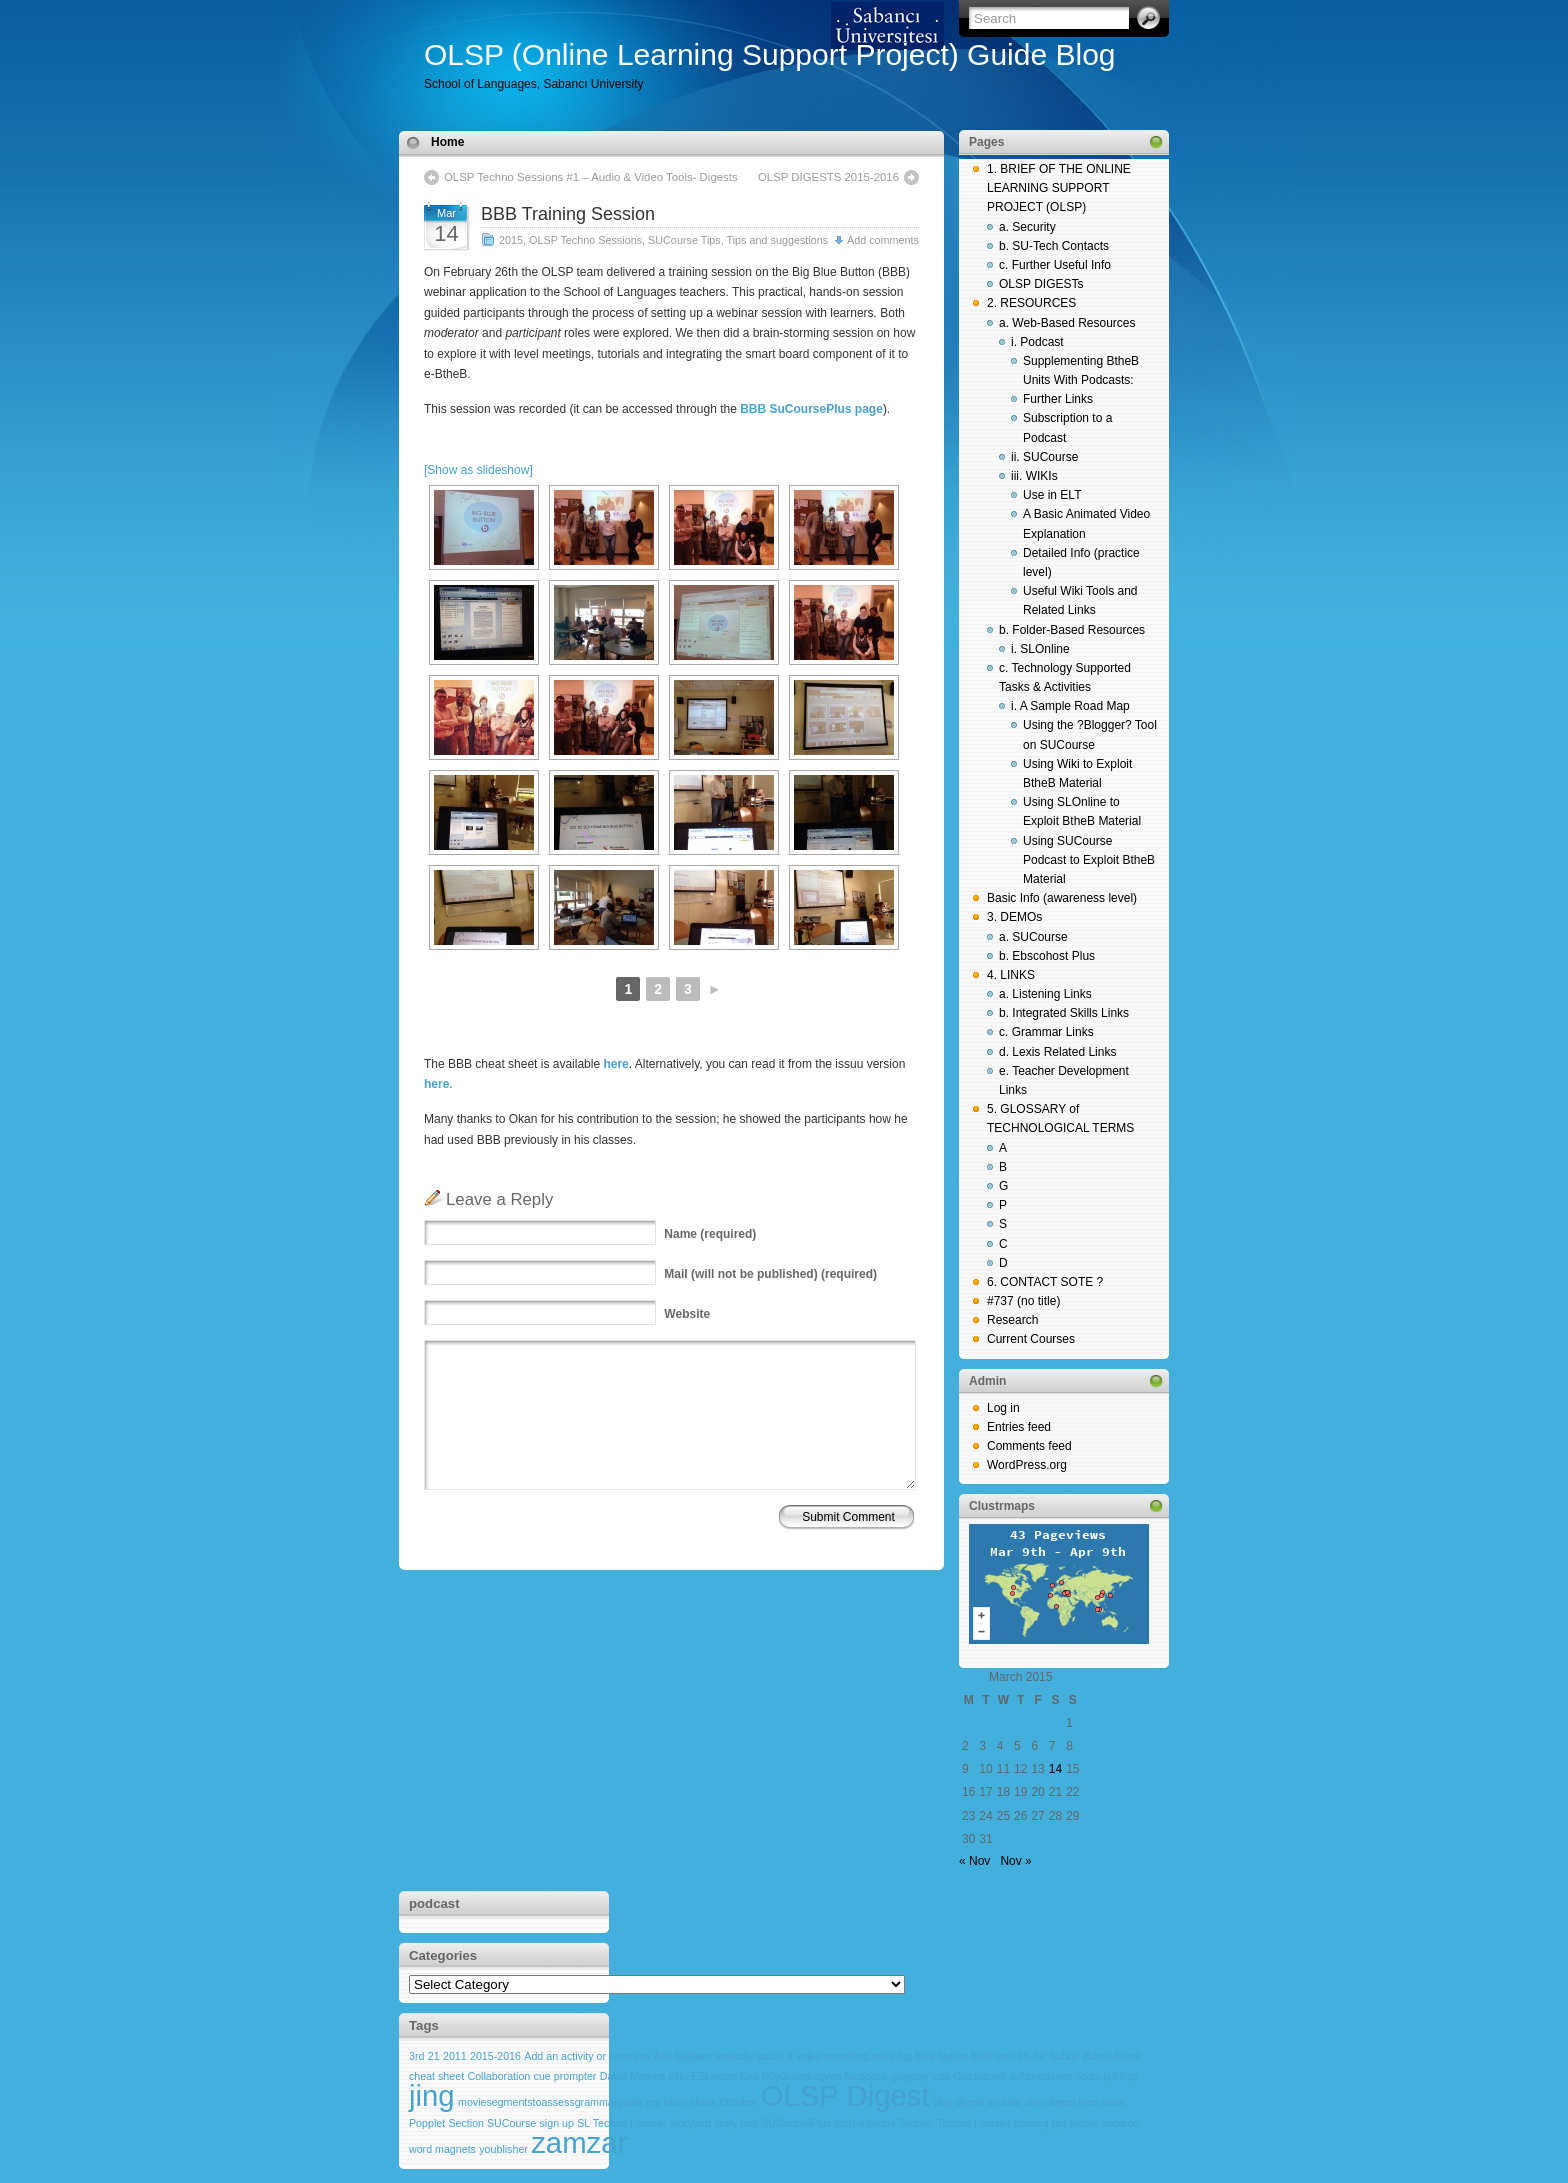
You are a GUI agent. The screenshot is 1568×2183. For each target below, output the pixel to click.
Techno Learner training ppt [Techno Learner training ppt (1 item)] (1002, 2123)
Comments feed (1029, 1446)
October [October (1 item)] (738, 2102)
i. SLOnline (1040, 649)
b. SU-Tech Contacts (1054, 246)
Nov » (1015, 1861)
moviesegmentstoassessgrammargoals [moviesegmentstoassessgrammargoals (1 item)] (550, 2102)
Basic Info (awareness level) (1062, 898)
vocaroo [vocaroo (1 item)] (1121, 2123)
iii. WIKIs (1034, 476)
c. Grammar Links (1046, 1032)
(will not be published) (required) (770, 1274)
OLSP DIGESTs (1041, 284)
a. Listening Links (1045, 994)
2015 (511, 240)
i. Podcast (1037, 342)
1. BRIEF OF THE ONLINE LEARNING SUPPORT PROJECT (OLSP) (1059, 188)
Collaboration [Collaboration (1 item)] (498, 2076)
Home (447, 142)
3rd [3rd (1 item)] (416, 2056)
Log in (1003, 1408)
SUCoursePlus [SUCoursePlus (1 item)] (796, 2123)
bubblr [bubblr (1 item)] (1065, 2056)
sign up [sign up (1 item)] (557, 2123)
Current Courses (1031, 1339)
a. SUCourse (1033, 937)
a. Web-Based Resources (1067, 323)
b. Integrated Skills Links (1064, 1013)
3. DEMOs (1014, 917)
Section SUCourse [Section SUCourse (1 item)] (493, 2123)
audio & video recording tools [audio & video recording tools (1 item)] (825, 2056)
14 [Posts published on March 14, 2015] (1055, 1769)
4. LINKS (1011, 975)
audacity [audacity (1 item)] (734, 2056)
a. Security (1027, 227)
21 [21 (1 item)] (434, 2056)
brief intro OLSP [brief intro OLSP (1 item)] (1009, 2056)
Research (1012, 1320)
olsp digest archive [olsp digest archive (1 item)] (977, 2102)
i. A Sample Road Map (1070, 706)
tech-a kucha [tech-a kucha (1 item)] (865, 2123)
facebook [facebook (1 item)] (866, 2076)
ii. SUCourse (1044, 457)
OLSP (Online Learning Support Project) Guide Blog (770, 54)
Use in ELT (1052, 495)
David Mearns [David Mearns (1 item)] (633, 2076)
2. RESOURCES (1031, 303)
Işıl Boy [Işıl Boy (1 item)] (1120, 2076)
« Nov (974, 1861)
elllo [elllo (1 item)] (678, 2076)
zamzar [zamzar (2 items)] (579, 2142)
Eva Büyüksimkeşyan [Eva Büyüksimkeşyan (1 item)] (790, 2076)
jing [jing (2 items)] (432, 2095)
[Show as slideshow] (478, 470)
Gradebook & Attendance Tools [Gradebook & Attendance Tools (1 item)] (1026, 2076)
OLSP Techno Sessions (585, 240)
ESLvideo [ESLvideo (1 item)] (714, 2076)
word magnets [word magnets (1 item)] (442, 2149)
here (615, 1064)
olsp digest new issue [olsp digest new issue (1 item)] (1075, 2102)
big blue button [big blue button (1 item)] (933, 2056)
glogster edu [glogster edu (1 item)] (920, 2076)
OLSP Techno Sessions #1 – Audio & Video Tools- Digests (591, 177)
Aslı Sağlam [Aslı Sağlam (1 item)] (682, 2056)
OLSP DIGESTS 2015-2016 (828, 177)
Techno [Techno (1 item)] (916, 2123)
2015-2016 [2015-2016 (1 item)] (495, 2056)
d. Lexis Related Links (1057, 1052)
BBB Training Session (568, 214)
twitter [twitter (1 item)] (1084, 2123)
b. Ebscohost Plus (1047, 956)
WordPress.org (1027, 1465)
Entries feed (1019, 1427)
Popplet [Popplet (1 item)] (427, 2123)
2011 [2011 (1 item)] (455, 2056)
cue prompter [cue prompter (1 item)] (565, 2076)
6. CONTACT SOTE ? (1045, 1282)
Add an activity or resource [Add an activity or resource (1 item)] (587, 2056)
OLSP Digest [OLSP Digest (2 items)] (845, 2095)
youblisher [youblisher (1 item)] (503, 2149)
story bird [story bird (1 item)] (736, 2123)
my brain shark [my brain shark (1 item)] (681, 2102)
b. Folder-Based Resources (1072, 630)
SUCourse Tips (684, 240)
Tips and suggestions (778, 240)
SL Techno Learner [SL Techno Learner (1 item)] (621, 2123)
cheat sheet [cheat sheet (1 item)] (436, 2076)
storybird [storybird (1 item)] (690, 2123)
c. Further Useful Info (1055, 265)
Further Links (1058, 399)
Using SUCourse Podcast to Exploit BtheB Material (1089, 860)
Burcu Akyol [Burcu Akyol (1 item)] (1111, 2056)
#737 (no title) (1023, 1301)
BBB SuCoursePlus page (811, 409)
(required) (710, 1234)
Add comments (883, 240)
